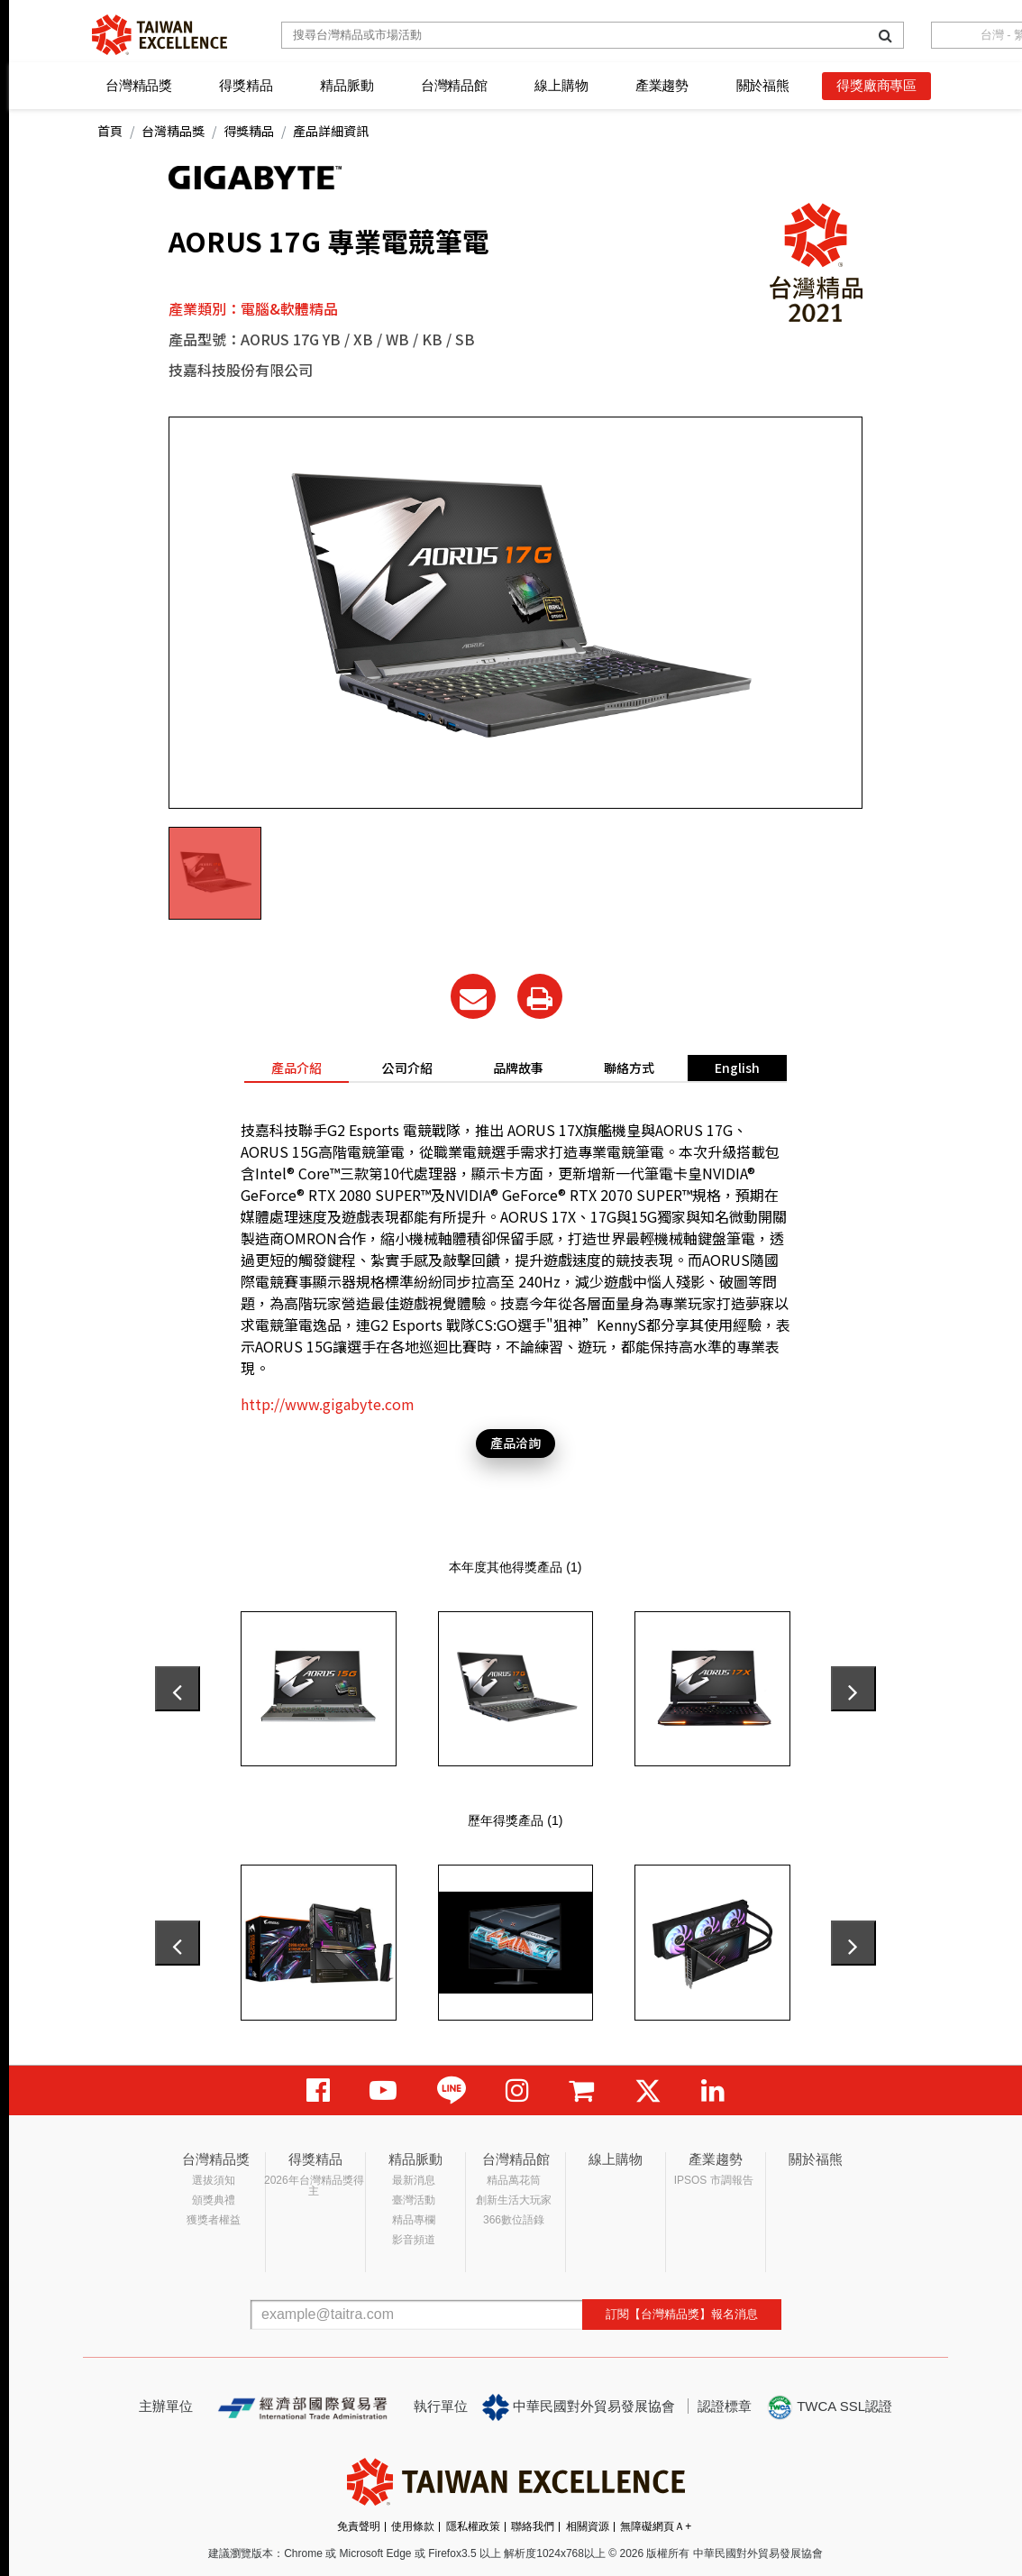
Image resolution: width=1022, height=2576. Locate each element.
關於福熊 (762, 85)
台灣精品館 (454, 85)
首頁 (110, 131)
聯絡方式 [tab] (629, 1068)
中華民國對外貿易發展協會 (578, 2407)
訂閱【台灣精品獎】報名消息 (682, 2314)
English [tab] (737, 1068)
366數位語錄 (513, 2219)
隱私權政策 (473, 2526)
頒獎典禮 (213, 2200)
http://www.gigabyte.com (328, 1404)
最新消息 (413, 2180)
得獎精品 (245, 85)
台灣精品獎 (138, 85)
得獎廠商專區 (876, 85)
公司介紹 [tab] (407, 1068)
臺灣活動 (413, 2200)
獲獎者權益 (214, 2219)
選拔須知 (213, 2180)
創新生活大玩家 (514, 2200)
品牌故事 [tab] (518, 1068)
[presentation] (177, 1688)
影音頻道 (413, 2239)
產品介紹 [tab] (296, 1068)
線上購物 (561, 85)
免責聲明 (358, 2526)
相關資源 (587, 2526)
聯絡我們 (532, 2526)
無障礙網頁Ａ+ (655, 2526)
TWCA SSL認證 (829, 2407)
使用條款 (412, 2526)
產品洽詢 (515, 1443)
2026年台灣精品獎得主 (314, 2185)
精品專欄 (413, 2219)
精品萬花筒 (514, 2180)
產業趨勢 (662, 85)
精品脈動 (346, 85)
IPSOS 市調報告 (713, 2180)
